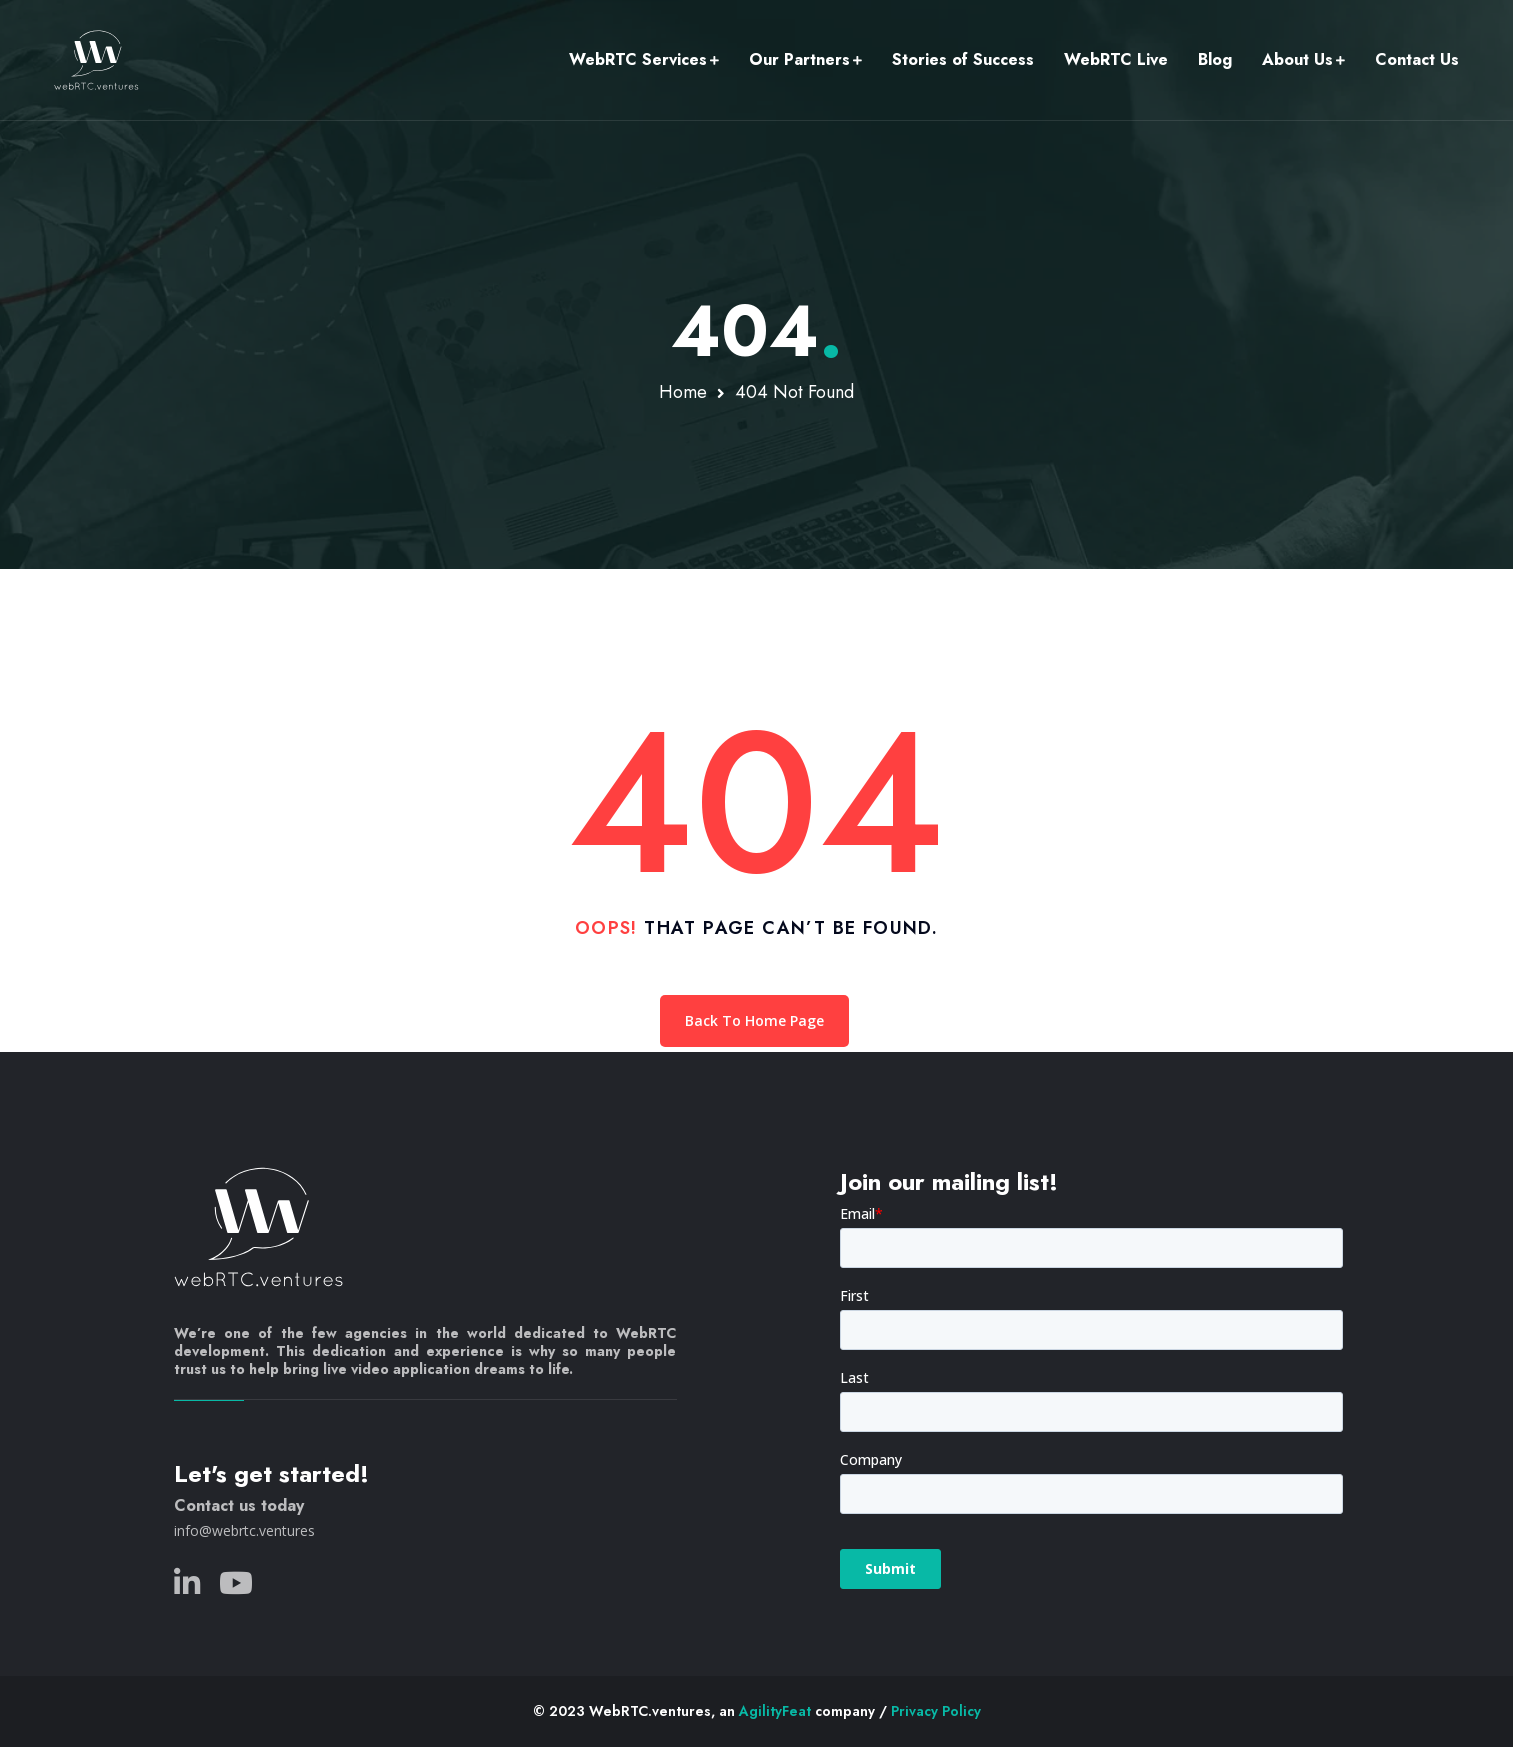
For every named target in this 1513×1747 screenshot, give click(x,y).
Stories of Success (963, 59)
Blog (1215, 59)
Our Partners (799, 59)
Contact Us (1417, 59)
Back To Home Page (754, 1020)
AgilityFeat (775, 1711)
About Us (1297, 59)
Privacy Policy (936, 1711)
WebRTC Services (638, 59)
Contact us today (239, 1505)
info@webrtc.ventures (244, 1530)
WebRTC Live (1116, 59)
